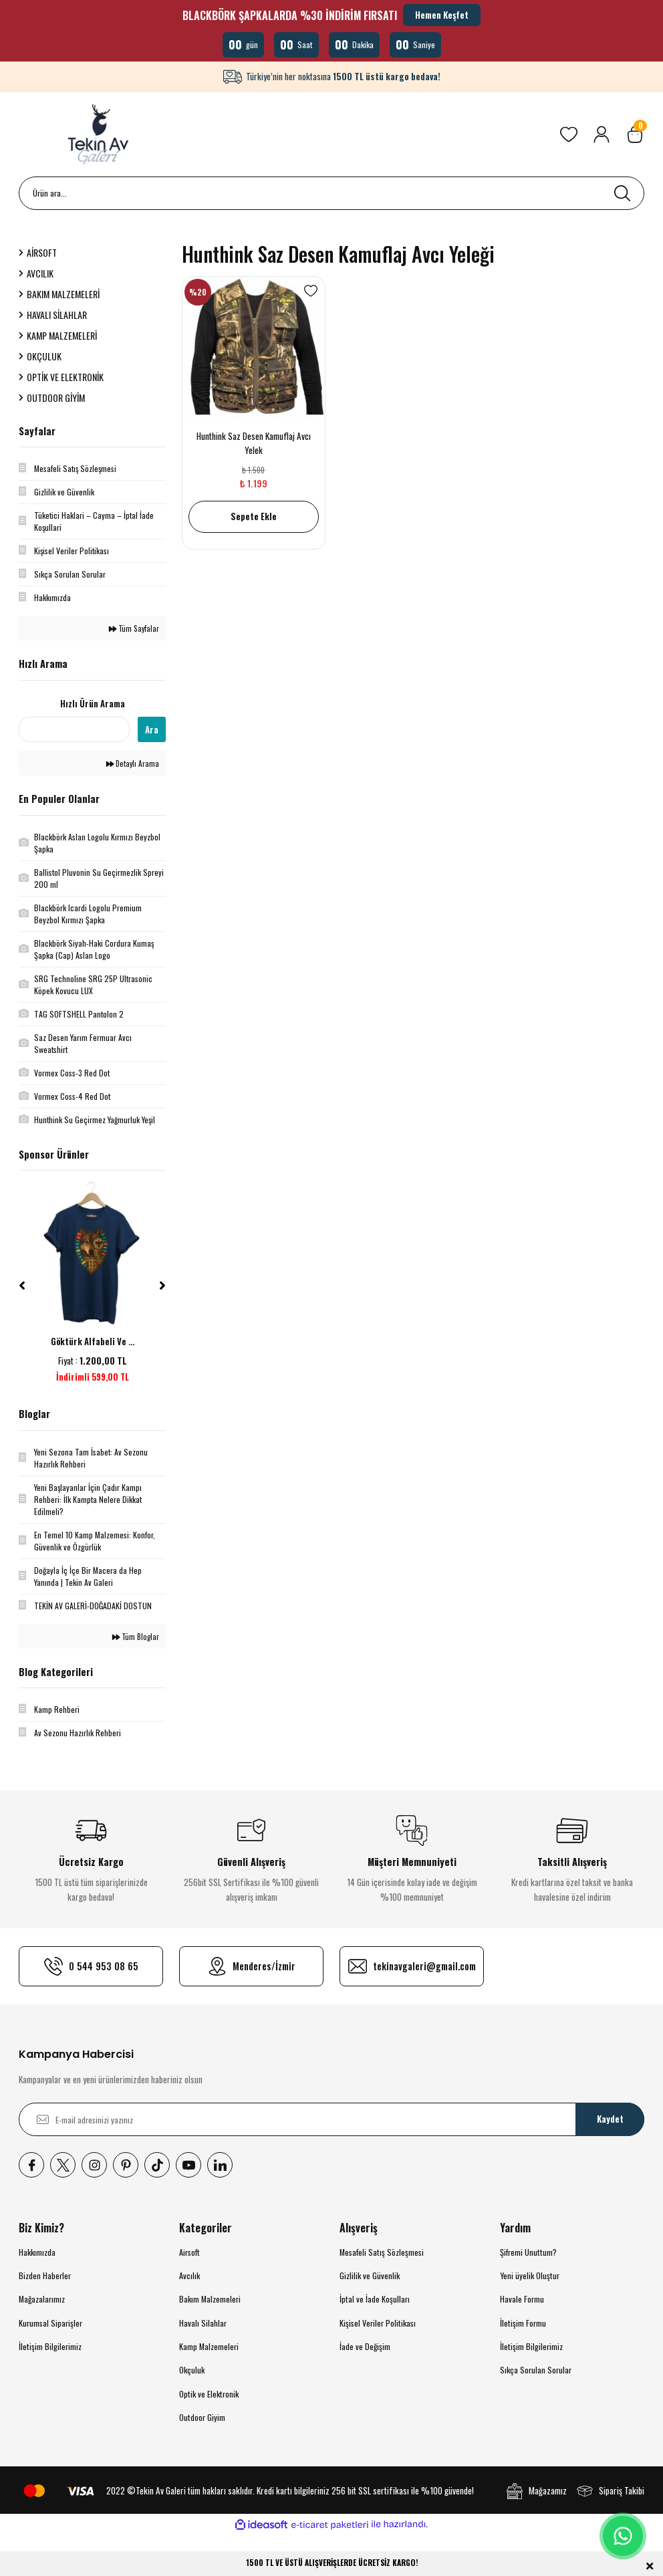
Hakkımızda (37, 2252)
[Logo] (100, 134)
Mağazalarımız (42, 2299)
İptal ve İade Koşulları (375, 2299)
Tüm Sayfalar (134, 628)
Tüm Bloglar (135, 1636)
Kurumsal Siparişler (50, 2323)
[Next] (162, 1285)
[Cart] (635, 134)
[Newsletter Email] (331, 2119)
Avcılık (189, 2275)
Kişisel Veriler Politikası (378, 2323)
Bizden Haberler (45, 2275)
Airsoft (189, 2252)
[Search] (331, 193)
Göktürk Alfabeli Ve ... (92, 1341)
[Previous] (22, 1285)
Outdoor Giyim (202, 2417)
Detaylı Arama (132, 763)
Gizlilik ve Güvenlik (370, 2275)
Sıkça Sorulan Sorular (535, 2369)
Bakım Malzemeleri (210, 2299)
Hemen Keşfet (442, 14)
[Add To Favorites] (311, 291)
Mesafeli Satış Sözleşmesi (382, 2252)
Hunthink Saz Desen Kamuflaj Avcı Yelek (253, 443)
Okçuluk (192, 2369)
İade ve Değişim (365, 2346)
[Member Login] (601, 134)
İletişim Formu (523, 2323)
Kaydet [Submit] (610, 2118)
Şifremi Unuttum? (528, 2252)
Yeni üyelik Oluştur (529, 2275)
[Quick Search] (74, 729)
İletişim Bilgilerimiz (50, 2346)
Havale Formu (522, 2299)
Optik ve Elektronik (209, 2393)
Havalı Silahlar (203, 2323)
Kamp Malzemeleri (209, 2346)
